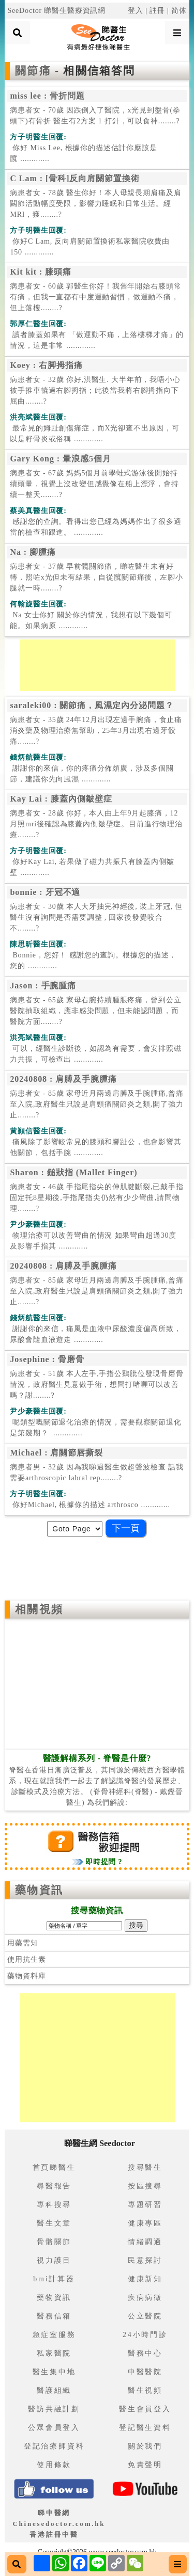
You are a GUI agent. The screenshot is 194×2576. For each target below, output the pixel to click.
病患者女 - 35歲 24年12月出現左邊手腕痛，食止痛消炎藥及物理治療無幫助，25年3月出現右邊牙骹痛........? (96, 730)
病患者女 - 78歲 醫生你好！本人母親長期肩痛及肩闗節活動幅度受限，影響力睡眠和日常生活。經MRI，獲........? (95, 203)
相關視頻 (39, 1609)
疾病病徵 (145, 2297)
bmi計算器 (54, 2279)
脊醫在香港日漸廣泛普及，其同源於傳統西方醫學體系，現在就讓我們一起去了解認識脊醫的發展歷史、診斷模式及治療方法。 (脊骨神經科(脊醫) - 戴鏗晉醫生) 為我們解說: (97, 1780)
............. (83, 153)
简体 (179, 10)
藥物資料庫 (26, 1976)
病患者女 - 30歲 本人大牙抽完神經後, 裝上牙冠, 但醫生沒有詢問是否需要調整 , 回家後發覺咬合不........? (96, 917)
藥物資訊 (39, 1890)
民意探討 (145, 2260)
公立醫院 (145, 2316)
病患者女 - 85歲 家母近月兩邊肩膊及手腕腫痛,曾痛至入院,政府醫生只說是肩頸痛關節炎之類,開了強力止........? (96, 1104)
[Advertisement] (97, 665)
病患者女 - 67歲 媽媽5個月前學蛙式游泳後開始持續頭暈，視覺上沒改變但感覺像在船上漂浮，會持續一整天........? (94, 484)
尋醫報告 (54, 2186)
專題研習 (145, 2205)
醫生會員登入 (145, 2409)
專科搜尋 (54, 2205)
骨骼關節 (54, 2242)
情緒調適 (145, 2242)
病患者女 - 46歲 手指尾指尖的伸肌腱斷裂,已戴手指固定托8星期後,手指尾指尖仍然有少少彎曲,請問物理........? (96, 1197)
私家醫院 (54, 2353)
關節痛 (35, 71)
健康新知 (145, 2279)
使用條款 (54, 2465)
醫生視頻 (145, 2390)
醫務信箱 (54, 2316)
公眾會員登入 (54, 2427)
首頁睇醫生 (54, 2167)
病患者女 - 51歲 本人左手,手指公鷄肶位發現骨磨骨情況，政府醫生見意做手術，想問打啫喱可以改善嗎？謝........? (96, 1384)
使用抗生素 (26, 1959)
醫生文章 (54, 2223)
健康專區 (145, 2223)
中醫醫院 (145, 2372)
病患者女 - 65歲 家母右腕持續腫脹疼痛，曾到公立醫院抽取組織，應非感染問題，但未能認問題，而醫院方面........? (95, 1011)
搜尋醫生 (145, 2167)
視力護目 (54, 2260)
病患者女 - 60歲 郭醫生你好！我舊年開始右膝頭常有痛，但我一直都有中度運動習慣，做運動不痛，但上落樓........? (95, 297)
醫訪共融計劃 (54, 2409)
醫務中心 (145, 2353)
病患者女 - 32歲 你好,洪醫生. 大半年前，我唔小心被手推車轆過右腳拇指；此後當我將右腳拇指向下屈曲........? (95, 390)
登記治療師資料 (54, 2446)
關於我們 (145, 2446)
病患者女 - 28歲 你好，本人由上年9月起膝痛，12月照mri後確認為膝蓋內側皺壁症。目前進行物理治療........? (96, 824)
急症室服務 (54, 2335)
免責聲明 (145, 2465)
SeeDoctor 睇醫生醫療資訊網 (56, 10)
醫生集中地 (54, 2372)
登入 (135, 10)
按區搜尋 (145, 2186)
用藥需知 (22, 1943)
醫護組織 (54, 2390)
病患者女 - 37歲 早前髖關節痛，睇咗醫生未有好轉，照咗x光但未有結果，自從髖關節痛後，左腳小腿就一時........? (96, 577)
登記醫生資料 (145, 2427)
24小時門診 (145, 2335)
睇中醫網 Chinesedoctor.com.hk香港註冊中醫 (58, 2523)
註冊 (157, 10)
